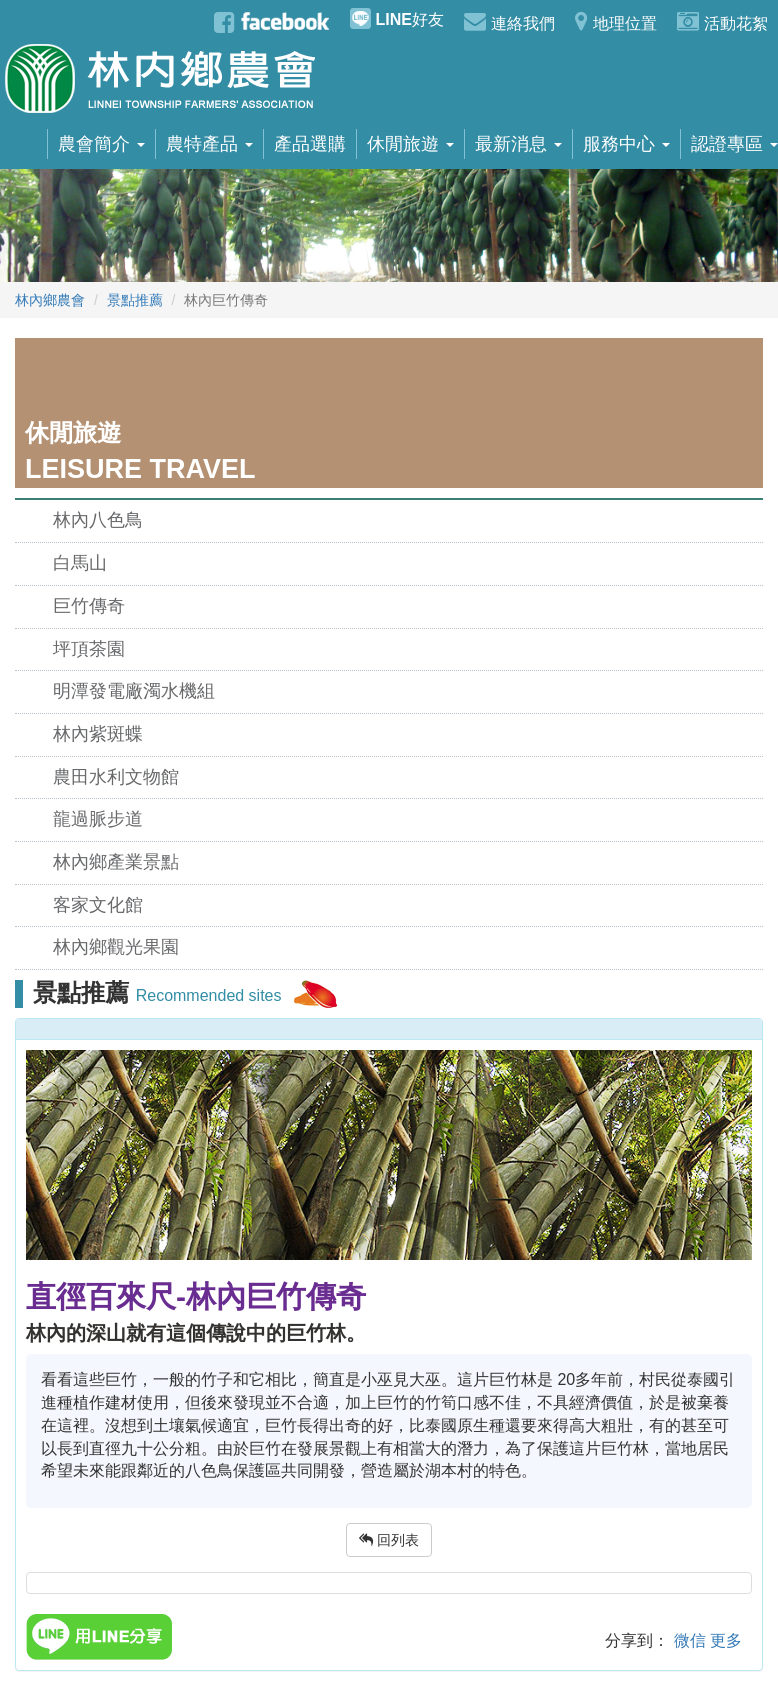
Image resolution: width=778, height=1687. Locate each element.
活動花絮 (722, 21)
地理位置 (616, 21)
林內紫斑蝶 (98, 734)
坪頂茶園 (89, 649)
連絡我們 (509, 21)
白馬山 (80, 563)
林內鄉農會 (50, 300)
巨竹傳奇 (89, 606)
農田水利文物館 (116, 777)
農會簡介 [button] (101, 144)
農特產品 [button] (209, 144)
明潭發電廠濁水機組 (134, 691)
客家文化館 (98, 905)
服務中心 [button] (626, 144)
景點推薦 (135, 300)
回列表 (389, 1540)
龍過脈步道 (98, 819)
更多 (726, 1640)
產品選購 (310, 144)
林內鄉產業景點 (116, 862)
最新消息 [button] (518, 144)
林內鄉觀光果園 (116, 947)
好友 (397, 18)
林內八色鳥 (98, 520)
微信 (690, 1640)
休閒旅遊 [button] (410, 144)
